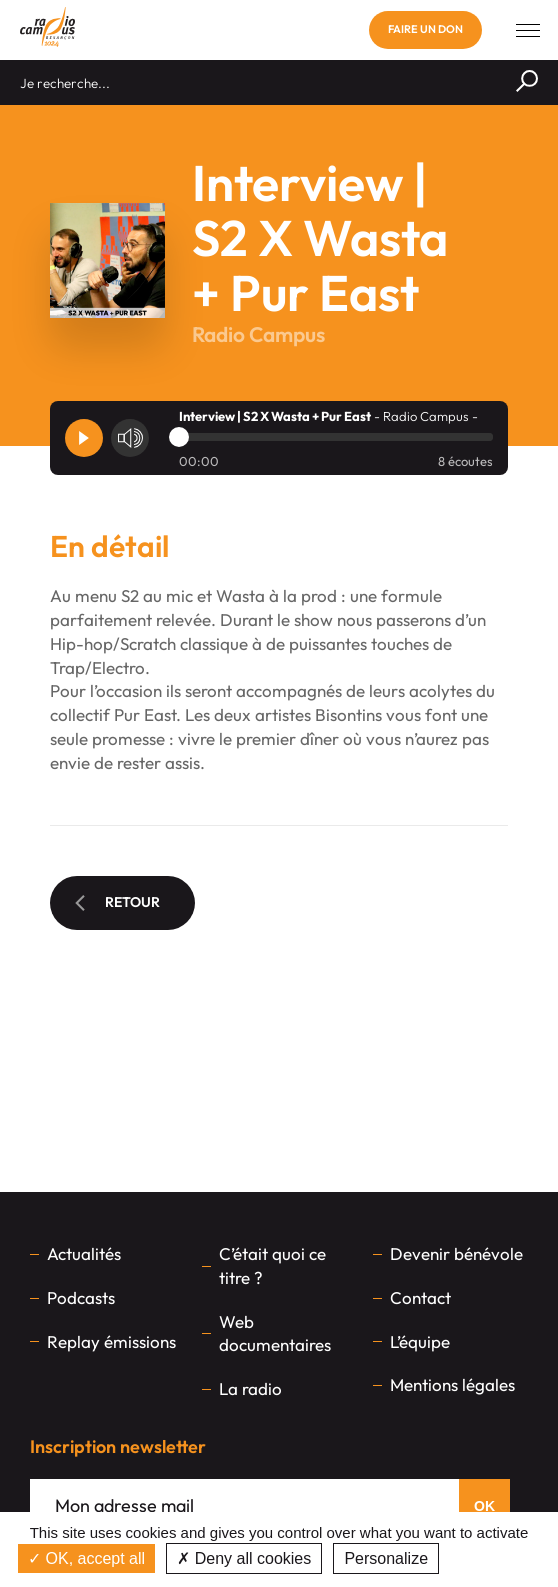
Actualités (84, 1253)
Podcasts (81, 1297)
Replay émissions (111, 1341)
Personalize (386, 1558)
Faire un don (425, 29)
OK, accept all (86, 1558)
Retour (117, 902)
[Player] (84, 438)
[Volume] (130, 438)
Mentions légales (452, 1384)
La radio (250, 1388)
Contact (420, 1297)
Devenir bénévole (456, 1253)
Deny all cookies (244, 1558)
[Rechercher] (527, 82)
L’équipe (420, 1341)
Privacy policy (495, 1558)
